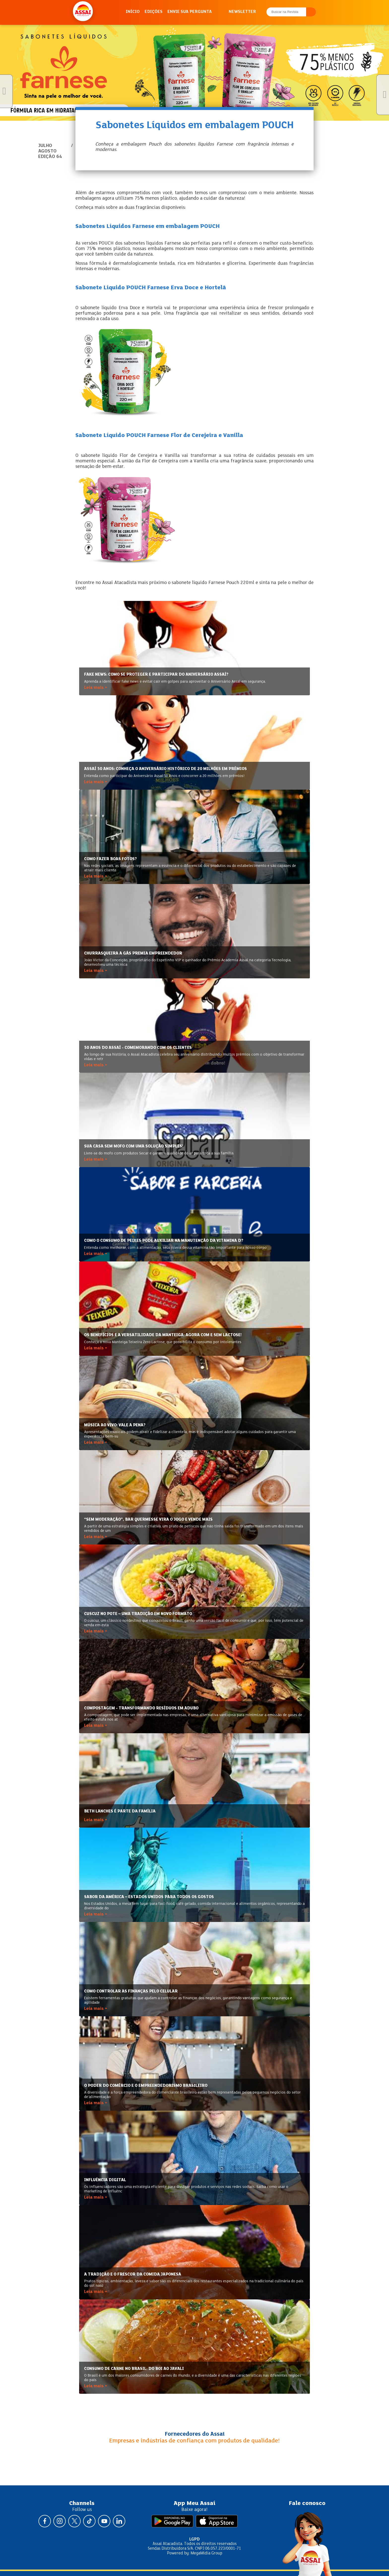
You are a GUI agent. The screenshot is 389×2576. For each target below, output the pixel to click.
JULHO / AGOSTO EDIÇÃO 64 (55, 151)
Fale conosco (307, 2503)
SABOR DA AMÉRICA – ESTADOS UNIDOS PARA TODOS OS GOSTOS (149, 1897)
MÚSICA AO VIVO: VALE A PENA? (115, 1425)
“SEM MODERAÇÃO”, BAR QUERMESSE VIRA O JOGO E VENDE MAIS (148, 1519)
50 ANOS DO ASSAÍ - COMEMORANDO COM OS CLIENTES (138, 1048)
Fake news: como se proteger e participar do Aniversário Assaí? (156, 674)
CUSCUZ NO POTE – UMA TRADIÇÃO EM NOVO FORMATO (138, 1614)
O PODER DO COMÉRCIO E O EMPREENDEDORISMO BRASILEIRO (145, 2086)
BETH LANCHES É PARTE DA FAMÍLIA (120, 1811)
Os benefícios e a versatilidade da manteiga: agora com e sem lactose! (163, 1335)
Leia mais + (95, 688)
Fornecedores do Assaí (195, 2434)
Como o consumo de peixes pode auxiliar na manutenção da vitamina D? (163, 1241)
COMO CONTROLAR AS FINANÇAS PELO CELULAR (131, 1991)
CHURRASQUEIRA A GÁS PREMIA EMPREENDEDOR (133, 953)
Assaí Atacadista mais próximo (134, 582)
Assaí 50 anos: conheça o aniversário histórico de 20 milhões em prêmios (165, 769)
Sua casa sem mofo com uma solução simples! (133, 1146)
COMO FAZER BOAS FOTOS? (110, 859)
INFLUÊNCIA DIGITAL (105, 2180)
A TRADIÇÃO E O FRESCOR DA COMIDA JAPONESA (132, 2274)
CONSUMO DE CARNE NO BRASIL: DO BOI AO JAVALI (134, 2369)
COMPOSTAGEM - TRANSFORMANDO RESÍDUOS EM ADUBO (141, 1708)
